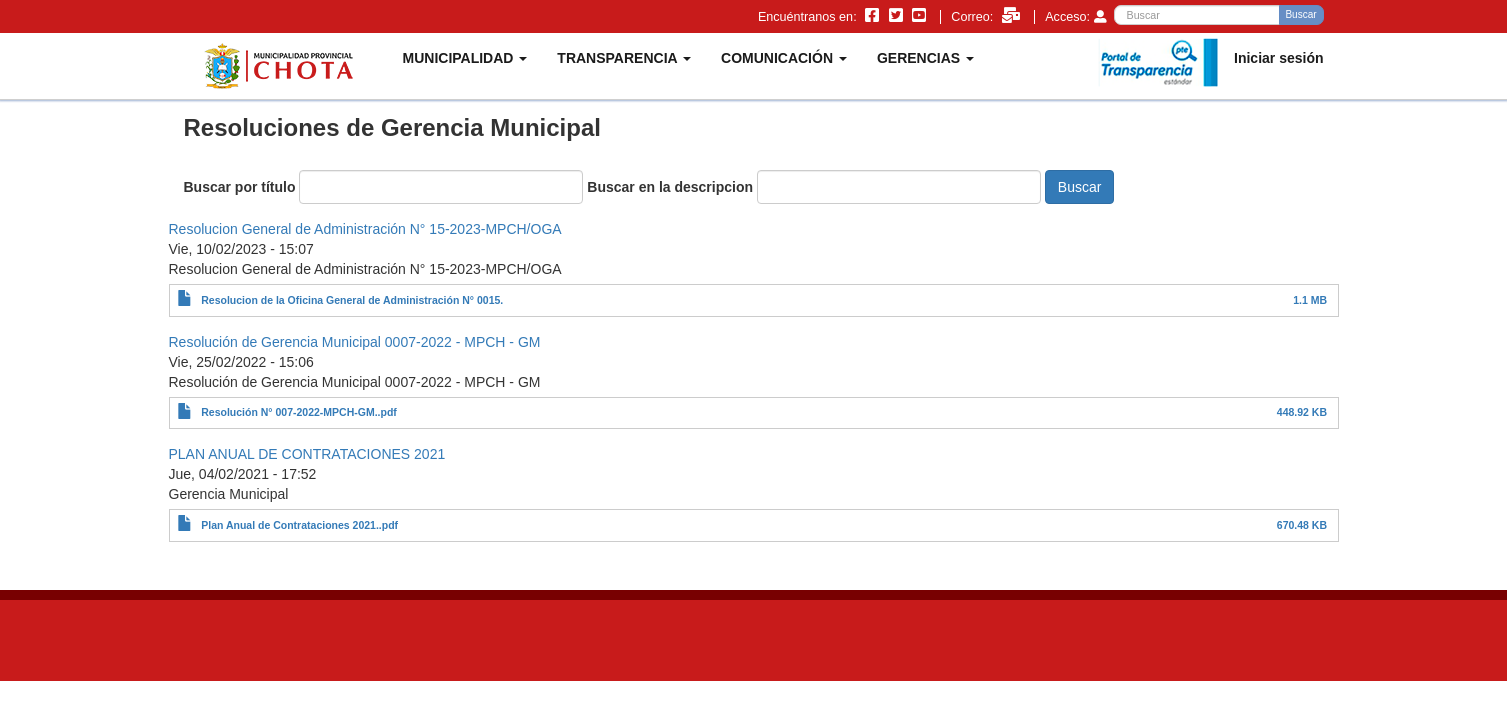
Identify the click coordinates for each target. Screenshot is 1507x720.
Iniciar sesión (1278, 58)
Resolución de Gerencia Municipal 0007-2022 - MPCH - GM (355, 342)
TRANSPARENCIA (624, 58)
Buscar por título (240, 187)
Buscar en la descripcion (670, 187)
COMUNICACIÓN (784, 58)
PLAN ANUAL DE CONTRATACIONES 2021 (307, 454)
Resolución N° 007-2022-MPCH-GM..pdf (299, 412)
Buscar (1300, 14)
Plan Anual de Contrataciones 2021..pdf (299, 525)
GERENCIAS (925, 58)
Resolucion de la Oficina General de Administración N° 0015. (352, 300)
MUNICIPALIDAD (465, 58)
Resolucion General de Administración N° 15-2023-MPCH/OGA (365, 229)
